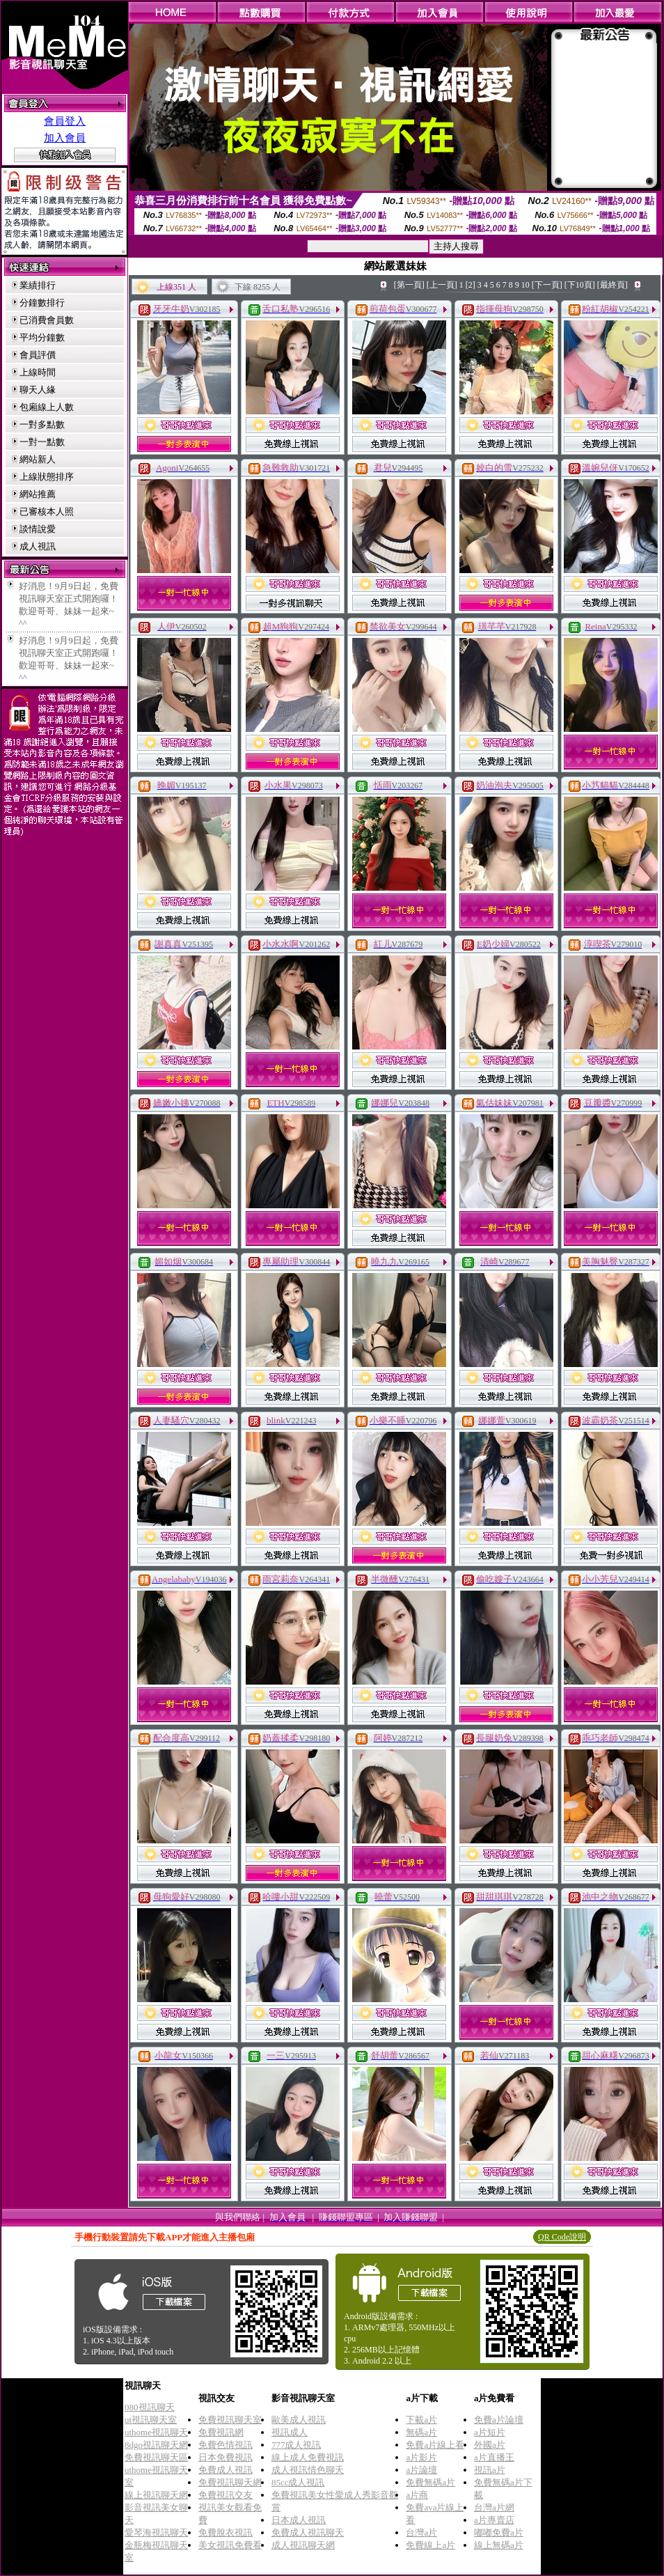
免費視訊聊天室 (230, 2419)
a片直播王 (494, 2457)
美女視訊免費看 (230, 2545)
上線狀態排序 (46, 476)
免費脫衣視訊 (225, 2532)
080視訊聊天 (150, 2407)
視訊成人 (289, 2432)
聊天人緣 (37, 389)
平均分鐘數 (42, 337)
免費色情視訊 (225, 2445)
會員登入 (65, 121)
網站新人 (37, 459)
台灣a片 (421, 2532)
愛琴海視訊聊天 (156, 2532)
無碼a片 (421, 2432)
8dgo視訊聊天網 (156, 2445)
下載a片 (421, 2419)
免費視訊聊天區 (156, 2457)
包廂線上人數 (46, 407)
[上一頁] (442, 285)
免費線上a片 (430, 2545)
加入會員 (65, 137)
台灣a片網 (494, 2507)
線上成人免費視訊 (307, 2457)
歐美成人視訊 (298, 2419)
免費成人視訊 (225, 2470)
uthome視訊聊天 (156, 2432)
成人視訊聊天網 (303, 2545)
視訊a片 (489, 2470)
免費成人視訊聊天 (307, 2532)
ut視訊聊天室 (151, 2419)
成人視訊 (37, 546)
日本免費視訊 (225, 2457)
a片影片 (421, 2457)
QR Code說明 (562, 2237)
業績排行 (37, 285)
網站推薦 (37, 494)
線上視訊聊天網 (156, 2495)
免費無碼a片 (430, 2482)
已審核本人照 (46, 511)
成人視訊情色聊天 (307, 2470)
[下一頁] (547, 285)
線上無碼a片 (498, 2545)
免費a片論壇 (498, 2419)
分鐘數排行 (42, 302)
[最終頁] (612, 285)
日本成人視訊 (298, 2520)
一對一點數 (42, 442)
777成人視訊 (296, 2445)
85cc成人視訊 (298, 2482)
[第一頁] (409, 285)
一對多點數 (42, 424)
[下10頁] (579, 285)
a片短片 (489, 2432)
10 (525, 285)
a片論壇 (421, 2470)
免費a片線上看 (435, 2445)
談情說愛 (37, 529)
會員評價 (37, 355)
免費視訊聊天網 (230, 2482)
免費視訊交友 (225, 2495)
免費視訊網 (221, 2432)
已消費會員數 (46, 320)
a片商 (417, 2495)
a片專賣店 (494, 2520)
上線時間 (37, 372)
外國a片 (489, 2445)
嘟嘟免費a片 (498, 2532)
